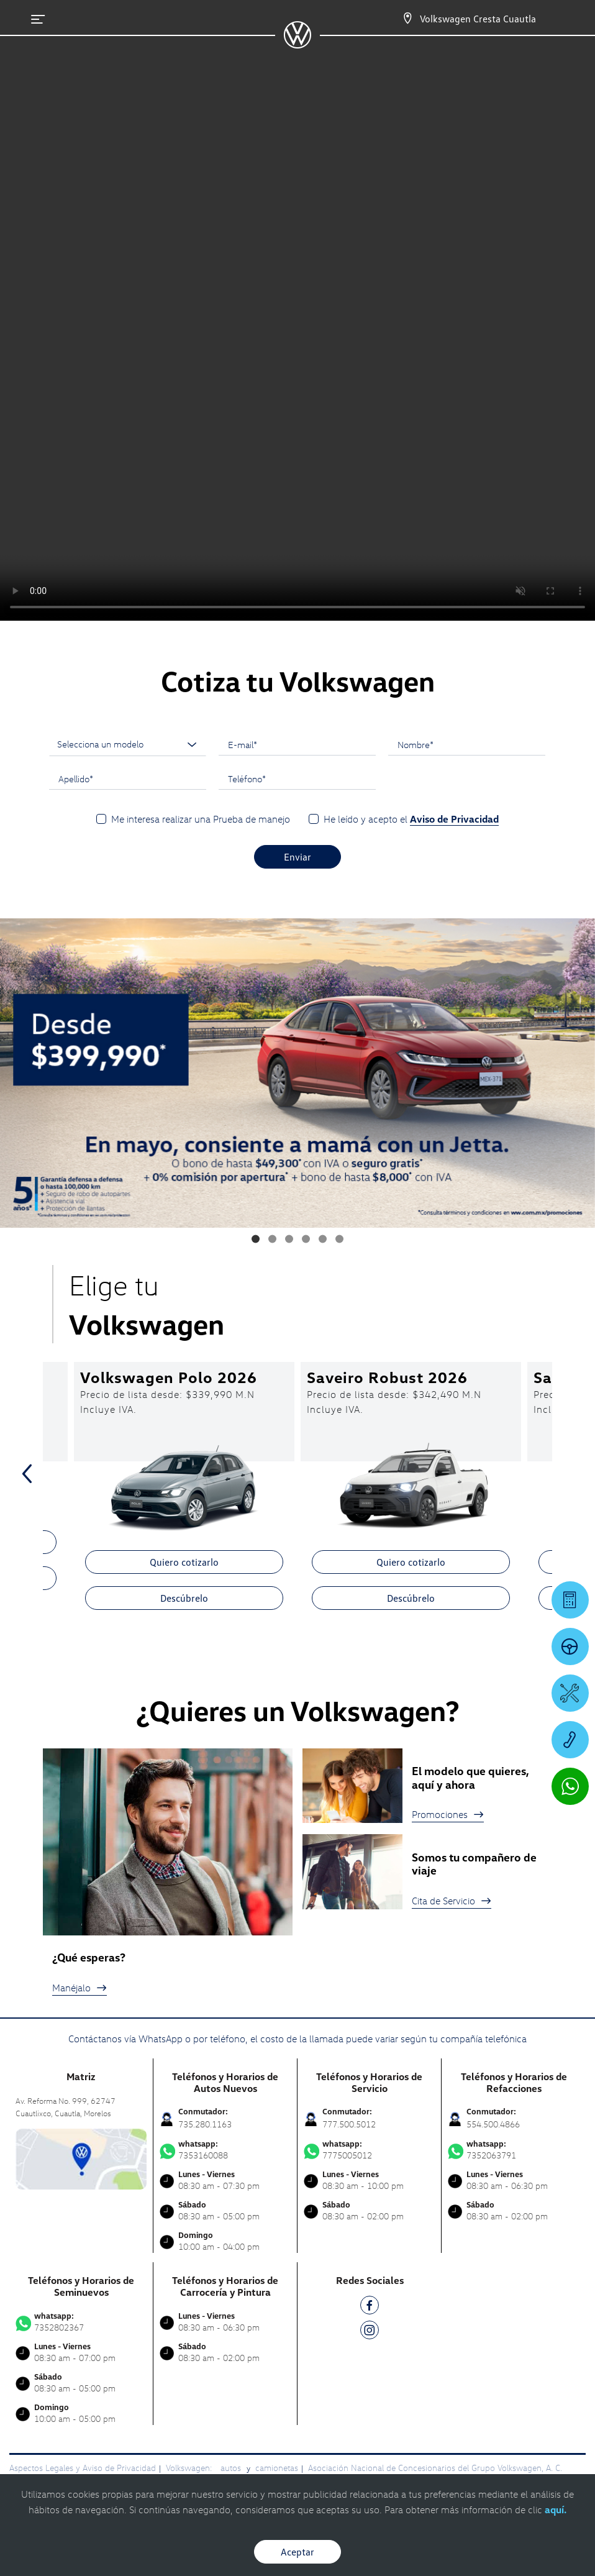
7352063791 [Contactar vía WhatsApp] (513, 2149)
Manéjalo (79, 1987)
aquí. (555, 2509)
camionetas (276, 2467)
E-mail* (242, 744)
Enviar (297, 857)
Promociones (448, 1814)
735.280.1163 (205, 2124)
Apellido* (75, 778)
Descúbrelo (184, 1598)
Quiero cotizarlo (184, 1562)
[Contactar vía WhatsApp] (570, 1786)
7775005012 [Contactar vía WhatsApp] (369, 2149)
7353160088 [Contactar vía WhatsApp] (225, 2149)
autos (231, 2467)
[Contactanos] (396, 18)
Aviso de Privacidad (454, 819)
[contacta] (81, 2157)
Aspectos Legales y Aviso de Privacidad (82, 2467)
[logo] (297, 44)
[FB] (369, 2307)
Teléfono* (247, 778)
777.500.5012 (349, 2124)
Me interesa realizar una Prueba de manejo (200, 819)
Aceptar (297, 2552)
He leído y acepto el (411, 819)
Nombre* (415, 744)
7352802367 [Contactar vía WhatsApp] (81, 2321)
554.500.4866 (493, 2124)
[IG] (369, 2332)
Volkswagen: (190, 2467)
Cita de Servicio (451, 1900)
